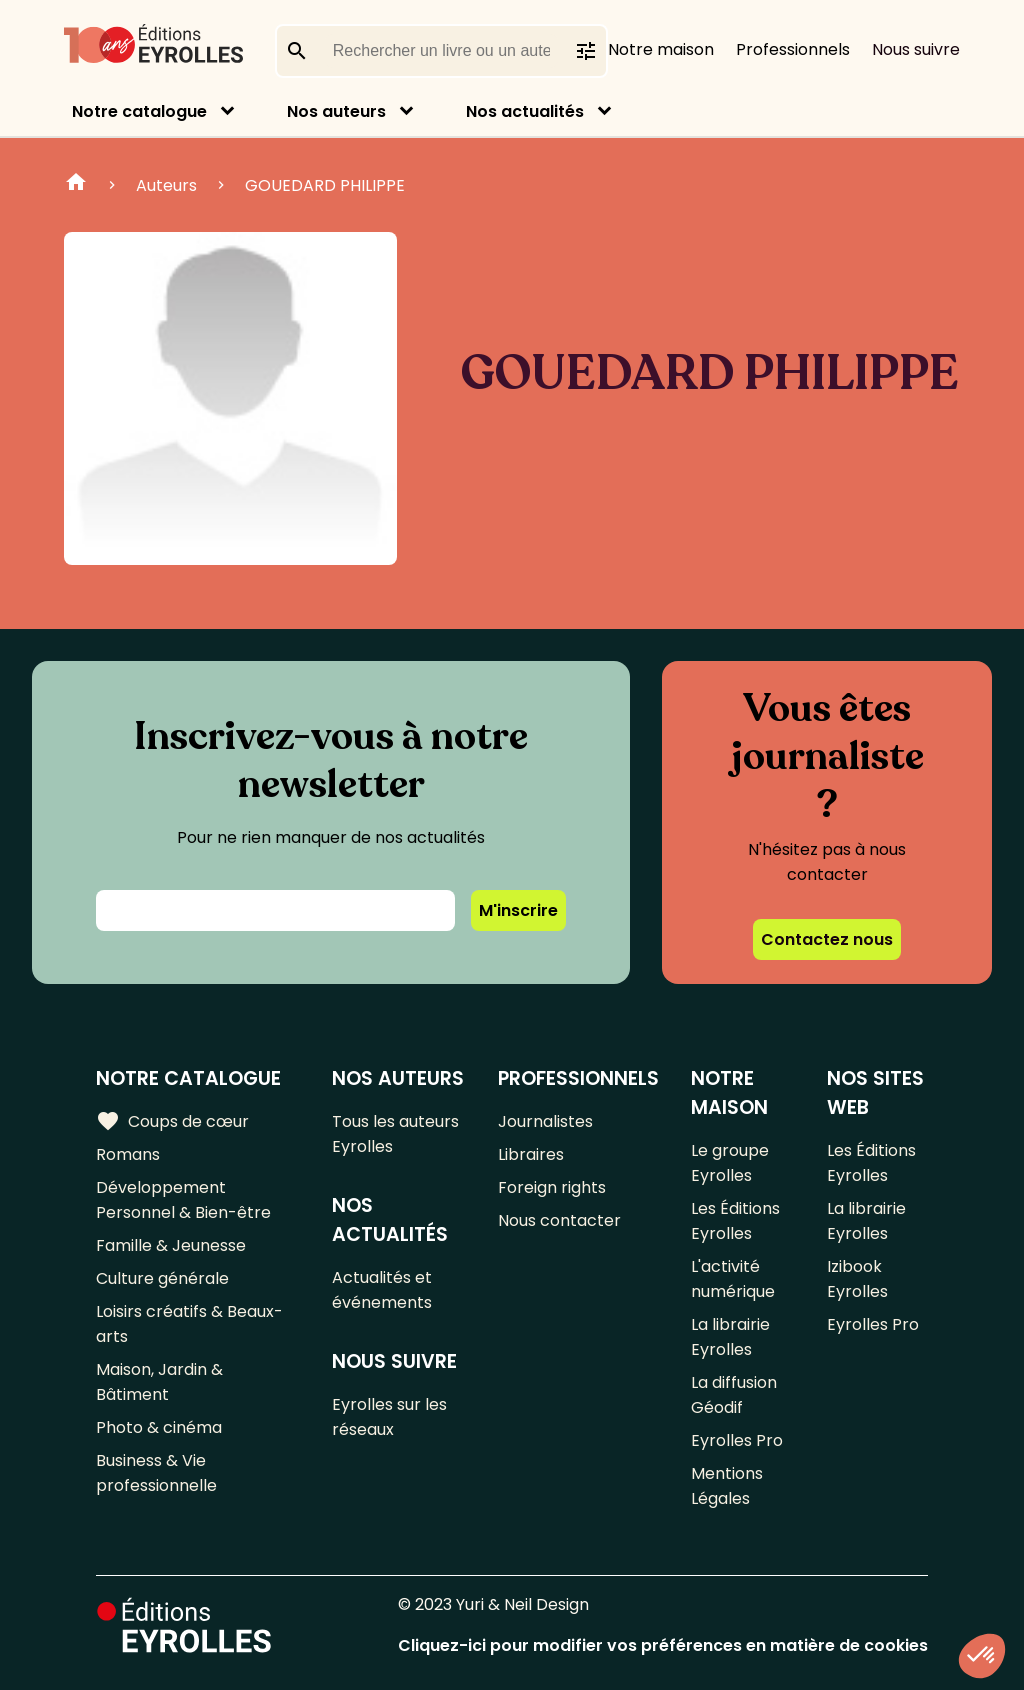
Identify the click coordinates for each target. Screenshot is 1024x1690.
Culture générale (162, 1278)
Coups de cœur (172, 1121)
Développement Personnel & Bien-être (183, 1200)
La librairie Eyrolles (730, 1337)
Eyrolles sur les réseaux (389, 1417)
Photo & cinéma (159, 1427)
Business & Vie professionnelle (156, 1473)
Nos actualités (525, 111)
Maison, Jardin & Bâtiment (159, 1382)
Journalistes (545, 1121)
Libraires (531, 1154)
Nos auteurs (336, 111)
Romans (128, 1154)
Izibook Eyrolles (857, 1279)
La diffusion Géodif (734, 1395)
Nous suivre (916, 49)
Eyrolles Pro (737, 1440)
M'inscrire (518, 910)
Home (76, 185)
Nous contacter (559, 1220)
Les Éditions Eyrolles (735, 1221)
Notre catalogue (139, 111)
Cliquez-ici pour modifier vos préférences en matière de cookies (663, 1645)
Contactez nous (827, 939)
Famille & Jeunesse (171, 1245)
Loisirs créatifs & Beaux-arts (189, 1324)
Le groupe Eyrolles (730, 1163)
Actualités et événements (382, 1290)
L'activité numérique (733, 1279)
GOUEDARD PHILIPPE (325, 185)
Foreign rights (552, 1187)
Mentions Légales (727, 1486)
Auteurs (166, 185)
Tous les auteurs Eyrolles (395, 1134)
